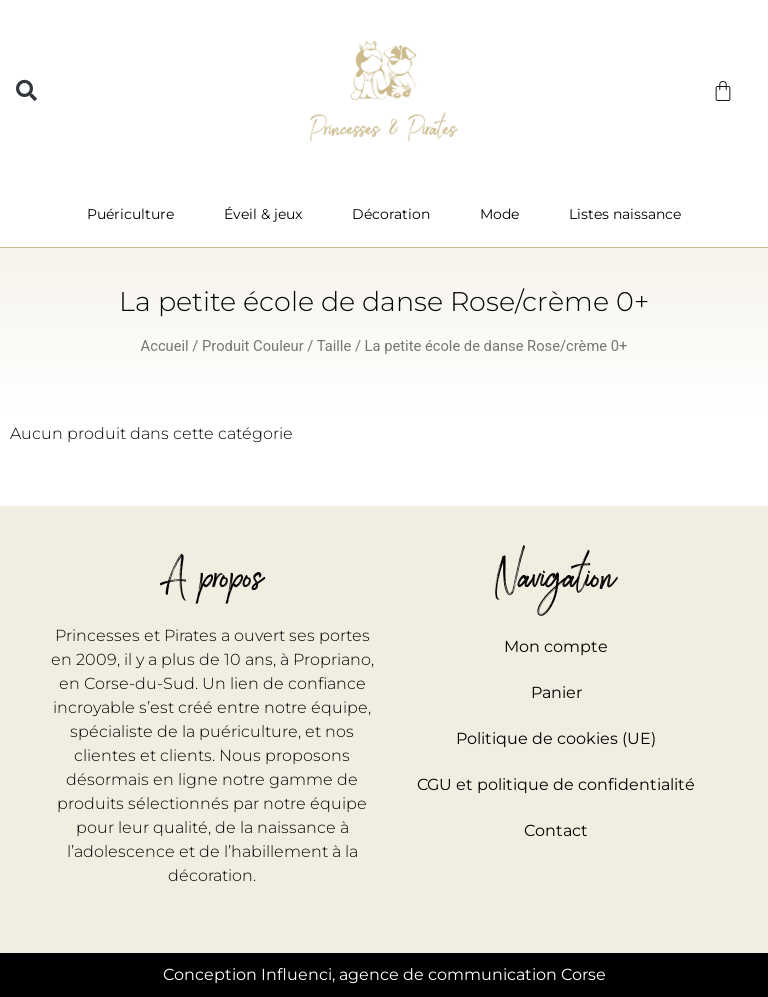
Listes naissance (625, 214)
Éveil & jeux (268, 214)
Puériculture (135, 214)
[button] (26, 90)
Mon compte (556, 646)
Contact (556, 830)
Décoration (396, 214)
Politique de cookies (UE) (556, 738)
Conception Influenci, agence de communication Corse (384, 974)
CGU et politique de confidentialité (556, 784)
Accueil (165, 346)
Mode (504, 214)
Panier (556, 692)
